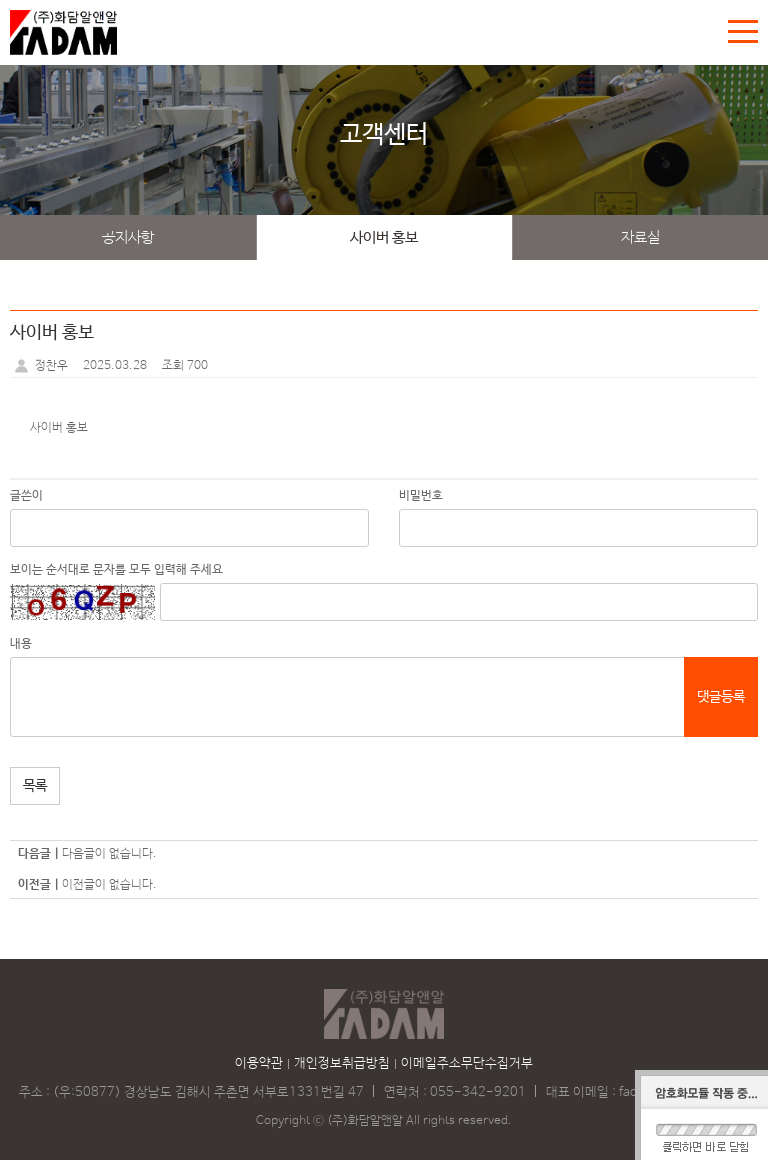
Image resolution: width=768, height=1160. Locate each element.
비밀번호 (421, 496)
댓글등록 (721, 697)
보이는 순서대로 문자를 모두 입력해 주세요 (116, 570)
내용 (21, 644)
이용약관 (259, 1063)
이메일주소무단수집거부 (467, 1063)
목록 (35, 786)
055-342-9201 (478, 1092)
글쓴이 (26, 496)
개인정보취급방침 (342, 1063)
